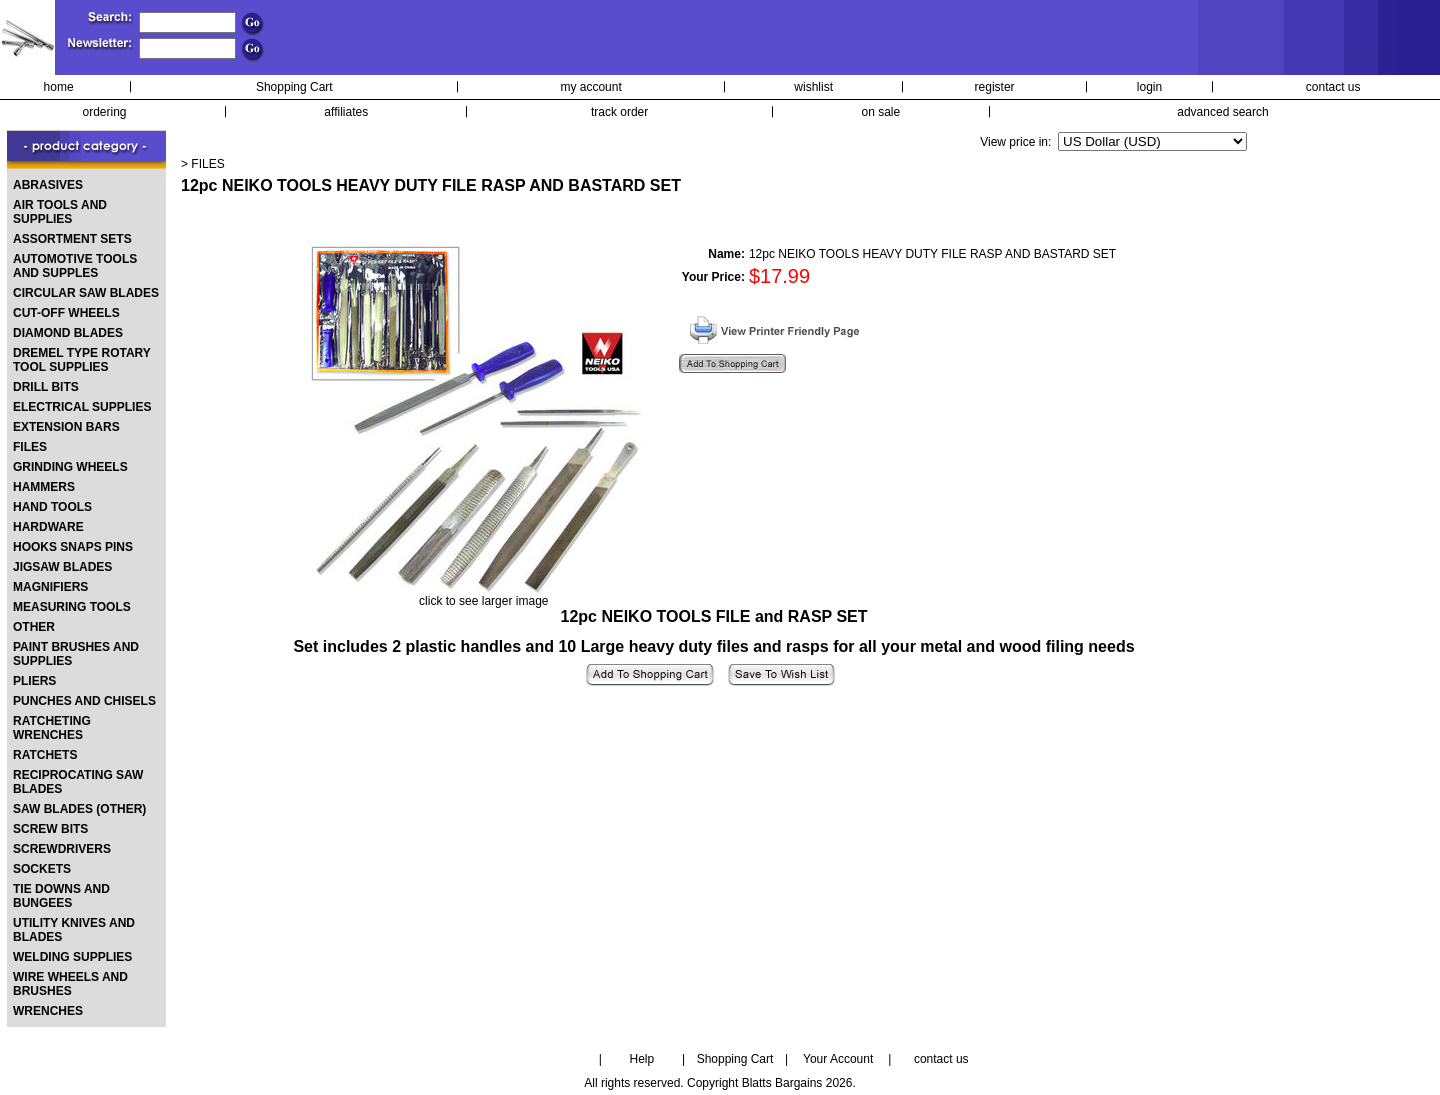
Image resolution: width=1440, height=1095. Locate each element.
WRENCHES (48, 1011)
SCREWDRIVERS (62, 849)
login (1149, 87)
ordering (105, 112)
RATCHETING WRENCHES (52, 728)
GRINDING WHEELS (70, 467)
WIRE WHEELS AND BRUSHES (70, 984)
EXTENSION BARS (66, 427)
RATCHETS (45, 755)
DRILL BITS (46, 387)
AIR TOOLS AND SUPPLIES (60, 212)
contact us (1333, 87)
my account (590, 87)
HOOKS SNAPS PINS (73, 547)
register (995, 87)
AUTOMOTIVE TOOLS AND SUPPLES (75, 266)
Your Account (838, 1059)
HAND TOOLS (52, 507)
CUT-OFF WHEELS (66, 313)
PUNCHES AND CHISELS (84, 701)
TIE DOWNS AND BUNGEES (61, 896)
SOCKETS (42, 869)
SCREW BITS (50, 829)
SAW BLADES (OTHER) (79, 809)
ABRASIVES (48, 185)
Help (642, 1059)
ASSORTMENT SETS (72, 239)
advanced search (1222, 112)
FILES (30, 447)
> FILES (203, 164)
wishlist (813, 87)
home (59, 87)
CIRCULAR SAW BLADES (86, 293)
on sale (881, 112)
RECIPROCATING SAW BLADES (78, 782)
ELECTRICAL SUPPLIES (82, 407)
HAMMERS (44, 487)
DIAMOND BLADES (68, 333)
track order (619, 112)
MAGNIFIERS (50, 587)
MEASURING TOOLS (72, 607)
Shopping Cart (294, 87)
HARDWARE (48, 527)
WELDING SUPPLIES (72, 957)
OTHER (34, 627)
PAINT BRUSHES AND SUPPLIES (76, 654)
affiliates (346, 112)
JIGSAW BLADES (62, 567)
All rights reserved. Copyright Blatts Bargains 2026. (719, 1083)
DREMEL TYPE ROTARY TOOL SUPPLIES (82, 360)
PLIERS (34, 681)
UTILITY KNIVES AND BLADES (74, 930)
